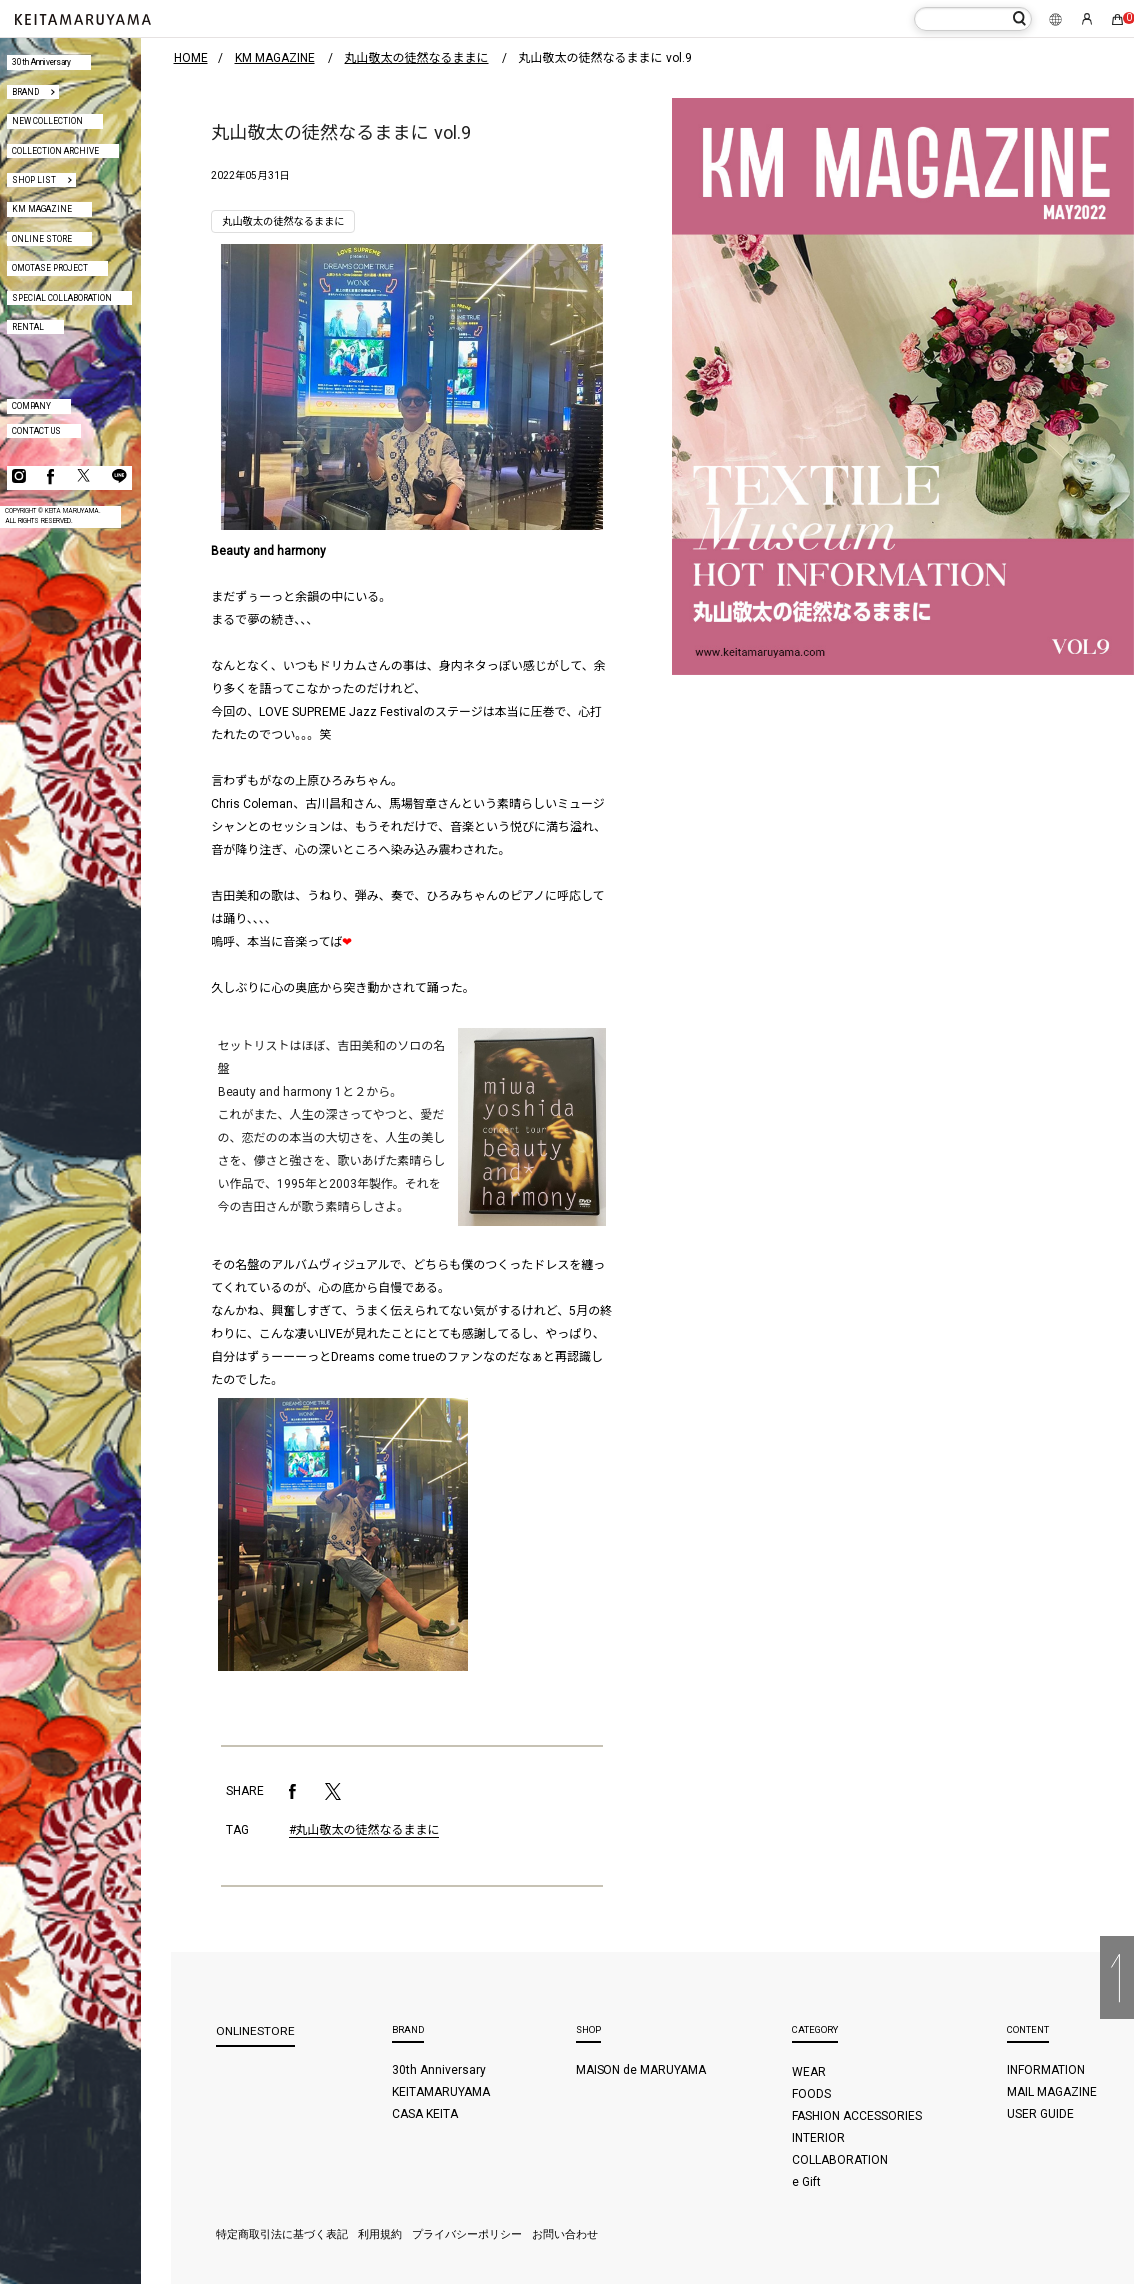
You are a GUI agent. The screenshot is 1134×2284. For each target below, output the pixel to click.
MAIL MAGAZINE (1052, 2092)
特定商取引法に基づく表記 (282, 2234)
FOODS (811, 2094)
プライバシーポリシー (467, 2234)
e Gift (806, 2182)
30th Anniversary (41, 62)
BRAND (25, 92)
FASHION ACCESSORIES (857, 2116)
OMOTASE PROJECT (50, 268)
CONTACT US (36, 431)
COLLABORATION (840, 2160)
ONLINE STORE (42, 239)
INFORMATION (1046, 2070)
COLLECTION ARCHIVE (55, 151)
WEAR (809, 2072)
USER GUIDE (1040, 2114)
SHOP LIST (34, 180)
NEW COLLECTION (47, 121)
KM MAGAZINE (42, 209)
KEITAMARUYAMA (441, 2092)
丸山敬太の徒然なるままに (283, 221)
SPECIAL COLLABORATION (62, 298)
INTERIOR (818, 2138)
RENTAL (28, 327)
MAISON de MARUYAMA (641, 2070)
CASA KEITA (425, 2114)
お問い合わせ (565, 2234)
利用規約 (380, 2234)
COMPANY (31, 406)
